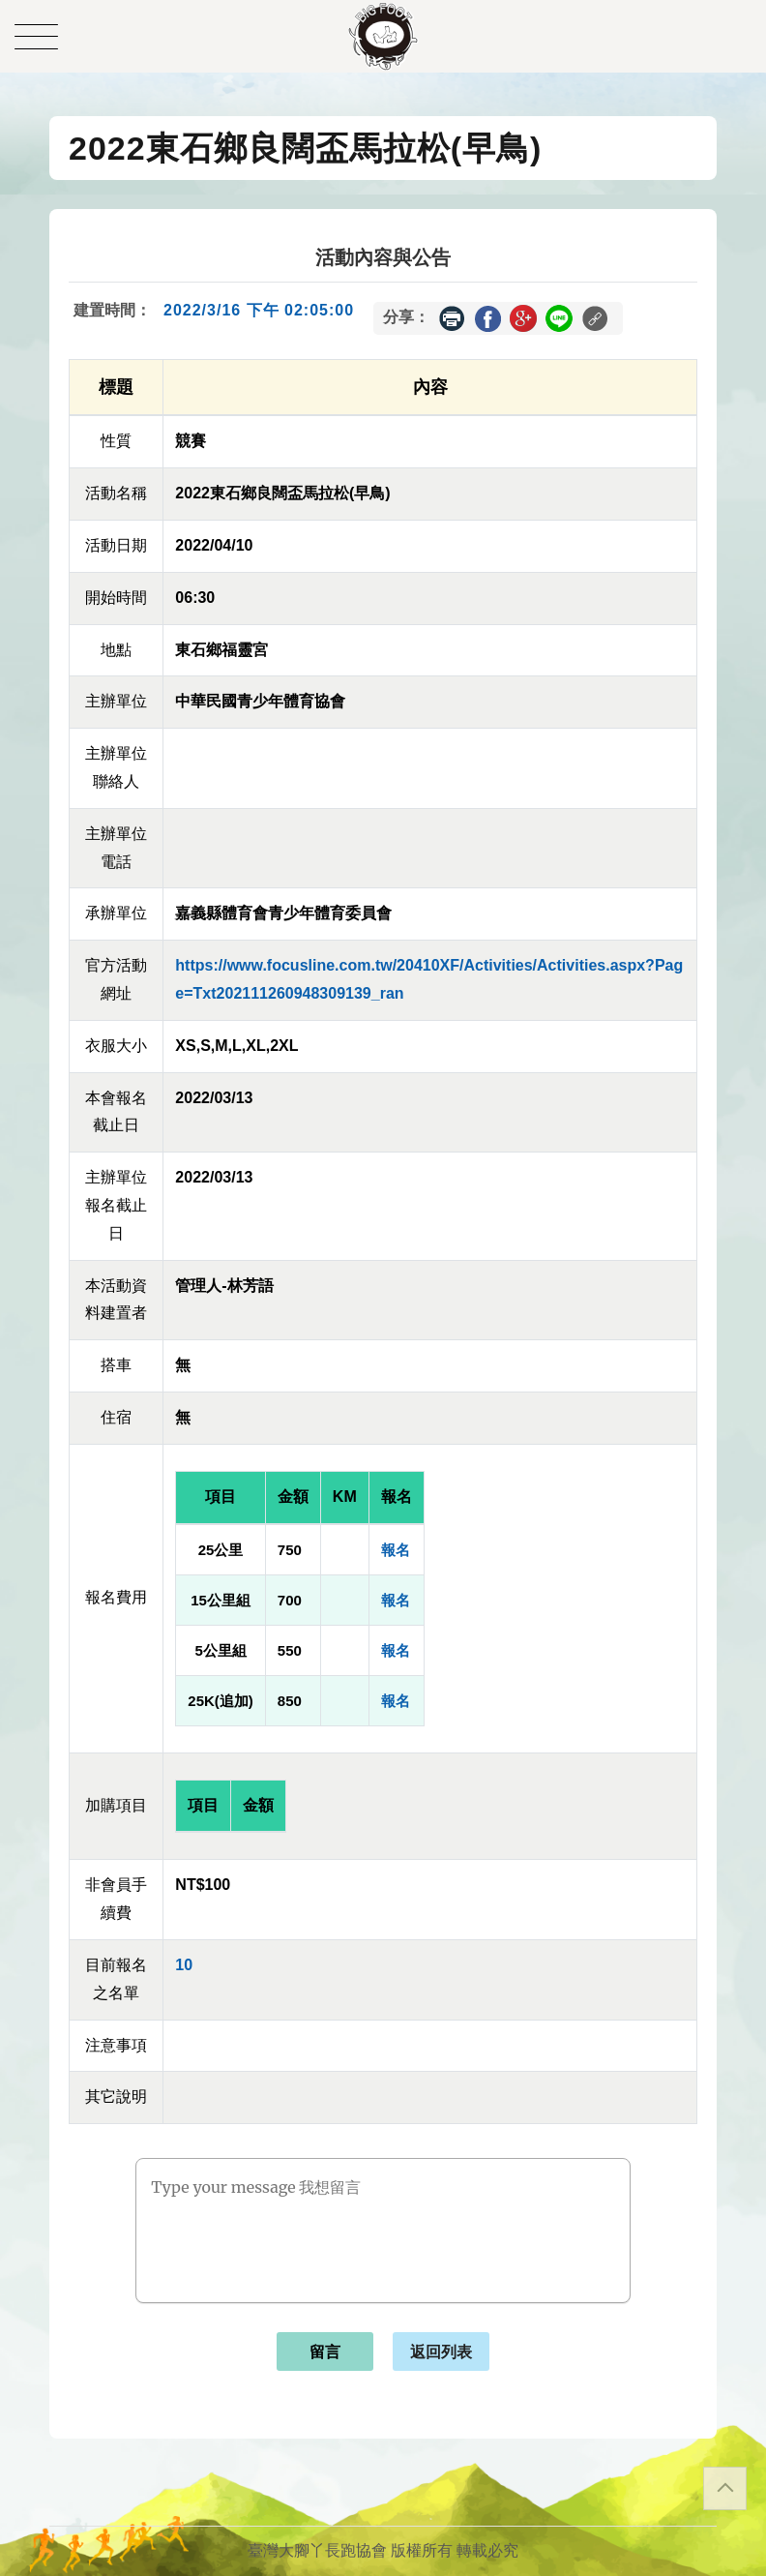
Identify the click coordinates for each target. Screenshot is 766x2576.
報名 (395, 1550)
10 (183, 1965)
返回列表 (441, 2352)
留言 (324, 2352)
